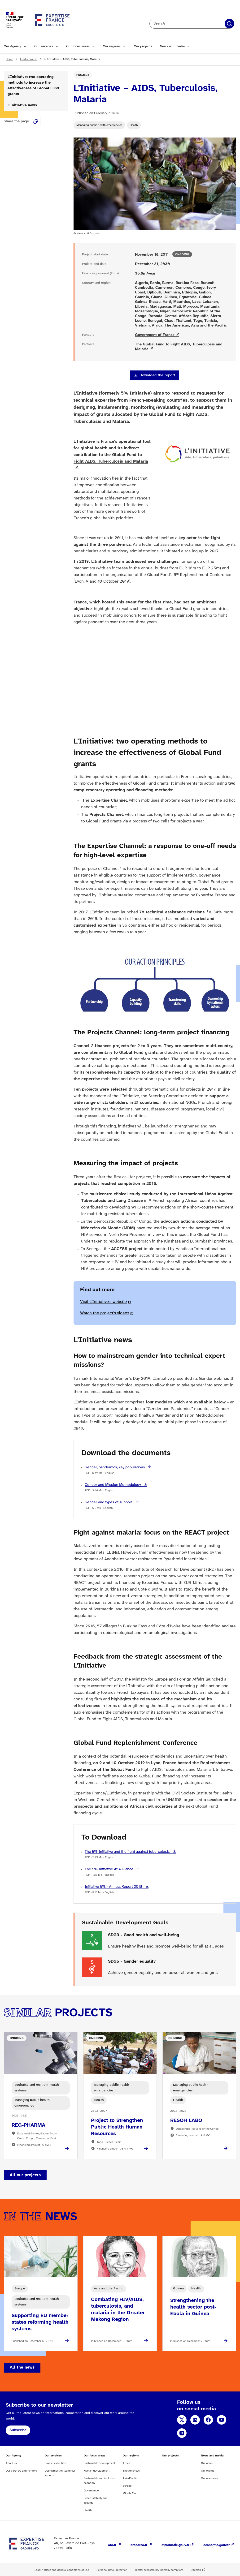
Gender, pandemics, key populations (115, 1467)
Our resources (209, 2478)
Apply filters (229, 23)
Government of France (155, 335)
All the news (22, 2367)
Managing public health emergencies (99, 125)
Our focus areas (78, 46)
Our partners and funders (21, 2470)
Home (9, 59)
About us (11, 2463)
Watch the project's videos (104, 1313)
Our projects (143, 46)
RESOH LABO (186, 2120)
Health (134, 125)
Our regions (112, 46)
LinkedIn (195, 2420)
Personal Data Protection (111, 2570)
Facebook (208, 2420)
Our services (43, 46)
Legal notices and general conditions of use (62, 2570)
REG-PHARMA (28, 2125)
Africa (157, 325)
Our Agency (12, 46)
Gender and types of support (109, 1502)
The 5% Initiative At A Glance (109, 1869)
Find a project (28, 59)
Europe (127, 2485)
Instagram (182, 2433)
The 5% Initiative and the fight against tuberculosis (128, 1852)
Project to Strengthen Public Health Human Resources (117, 2127)
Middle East (130, 2493)
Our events (207, 2470)
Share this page (35, 121)
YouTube (221, 2420)
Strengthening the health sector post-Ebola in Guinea (193, 2307)
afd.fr (112, 2545)
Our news (207, 2463)
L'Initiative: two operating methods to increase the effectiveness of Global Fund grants (33, 85)
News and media (172, 46)
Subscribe (17, 2430)
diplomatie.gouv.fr (175, 2545)
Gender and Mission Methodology (113, 1485)
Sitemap (196, 2570)
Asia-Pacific (130, 2478)
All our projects (25, 2175)
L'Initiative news (22, 105)
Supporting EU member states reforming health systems (40, 2322)
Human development (96, 2470)
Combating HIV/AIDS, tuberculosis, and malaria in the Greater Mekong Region (118, 2309)
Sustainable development (99, 2463)
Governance (91, 2490)
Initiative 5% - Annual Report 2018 (114, 1887)
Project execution (55, 2463)
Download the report (157, 375)
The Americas (177, 325)
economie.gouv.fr (216, 2545)
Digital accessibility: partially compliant (159, 2570)
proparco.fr (139, 2545)
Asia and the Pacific (209, 325)
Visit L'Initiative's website (103, 1302)
